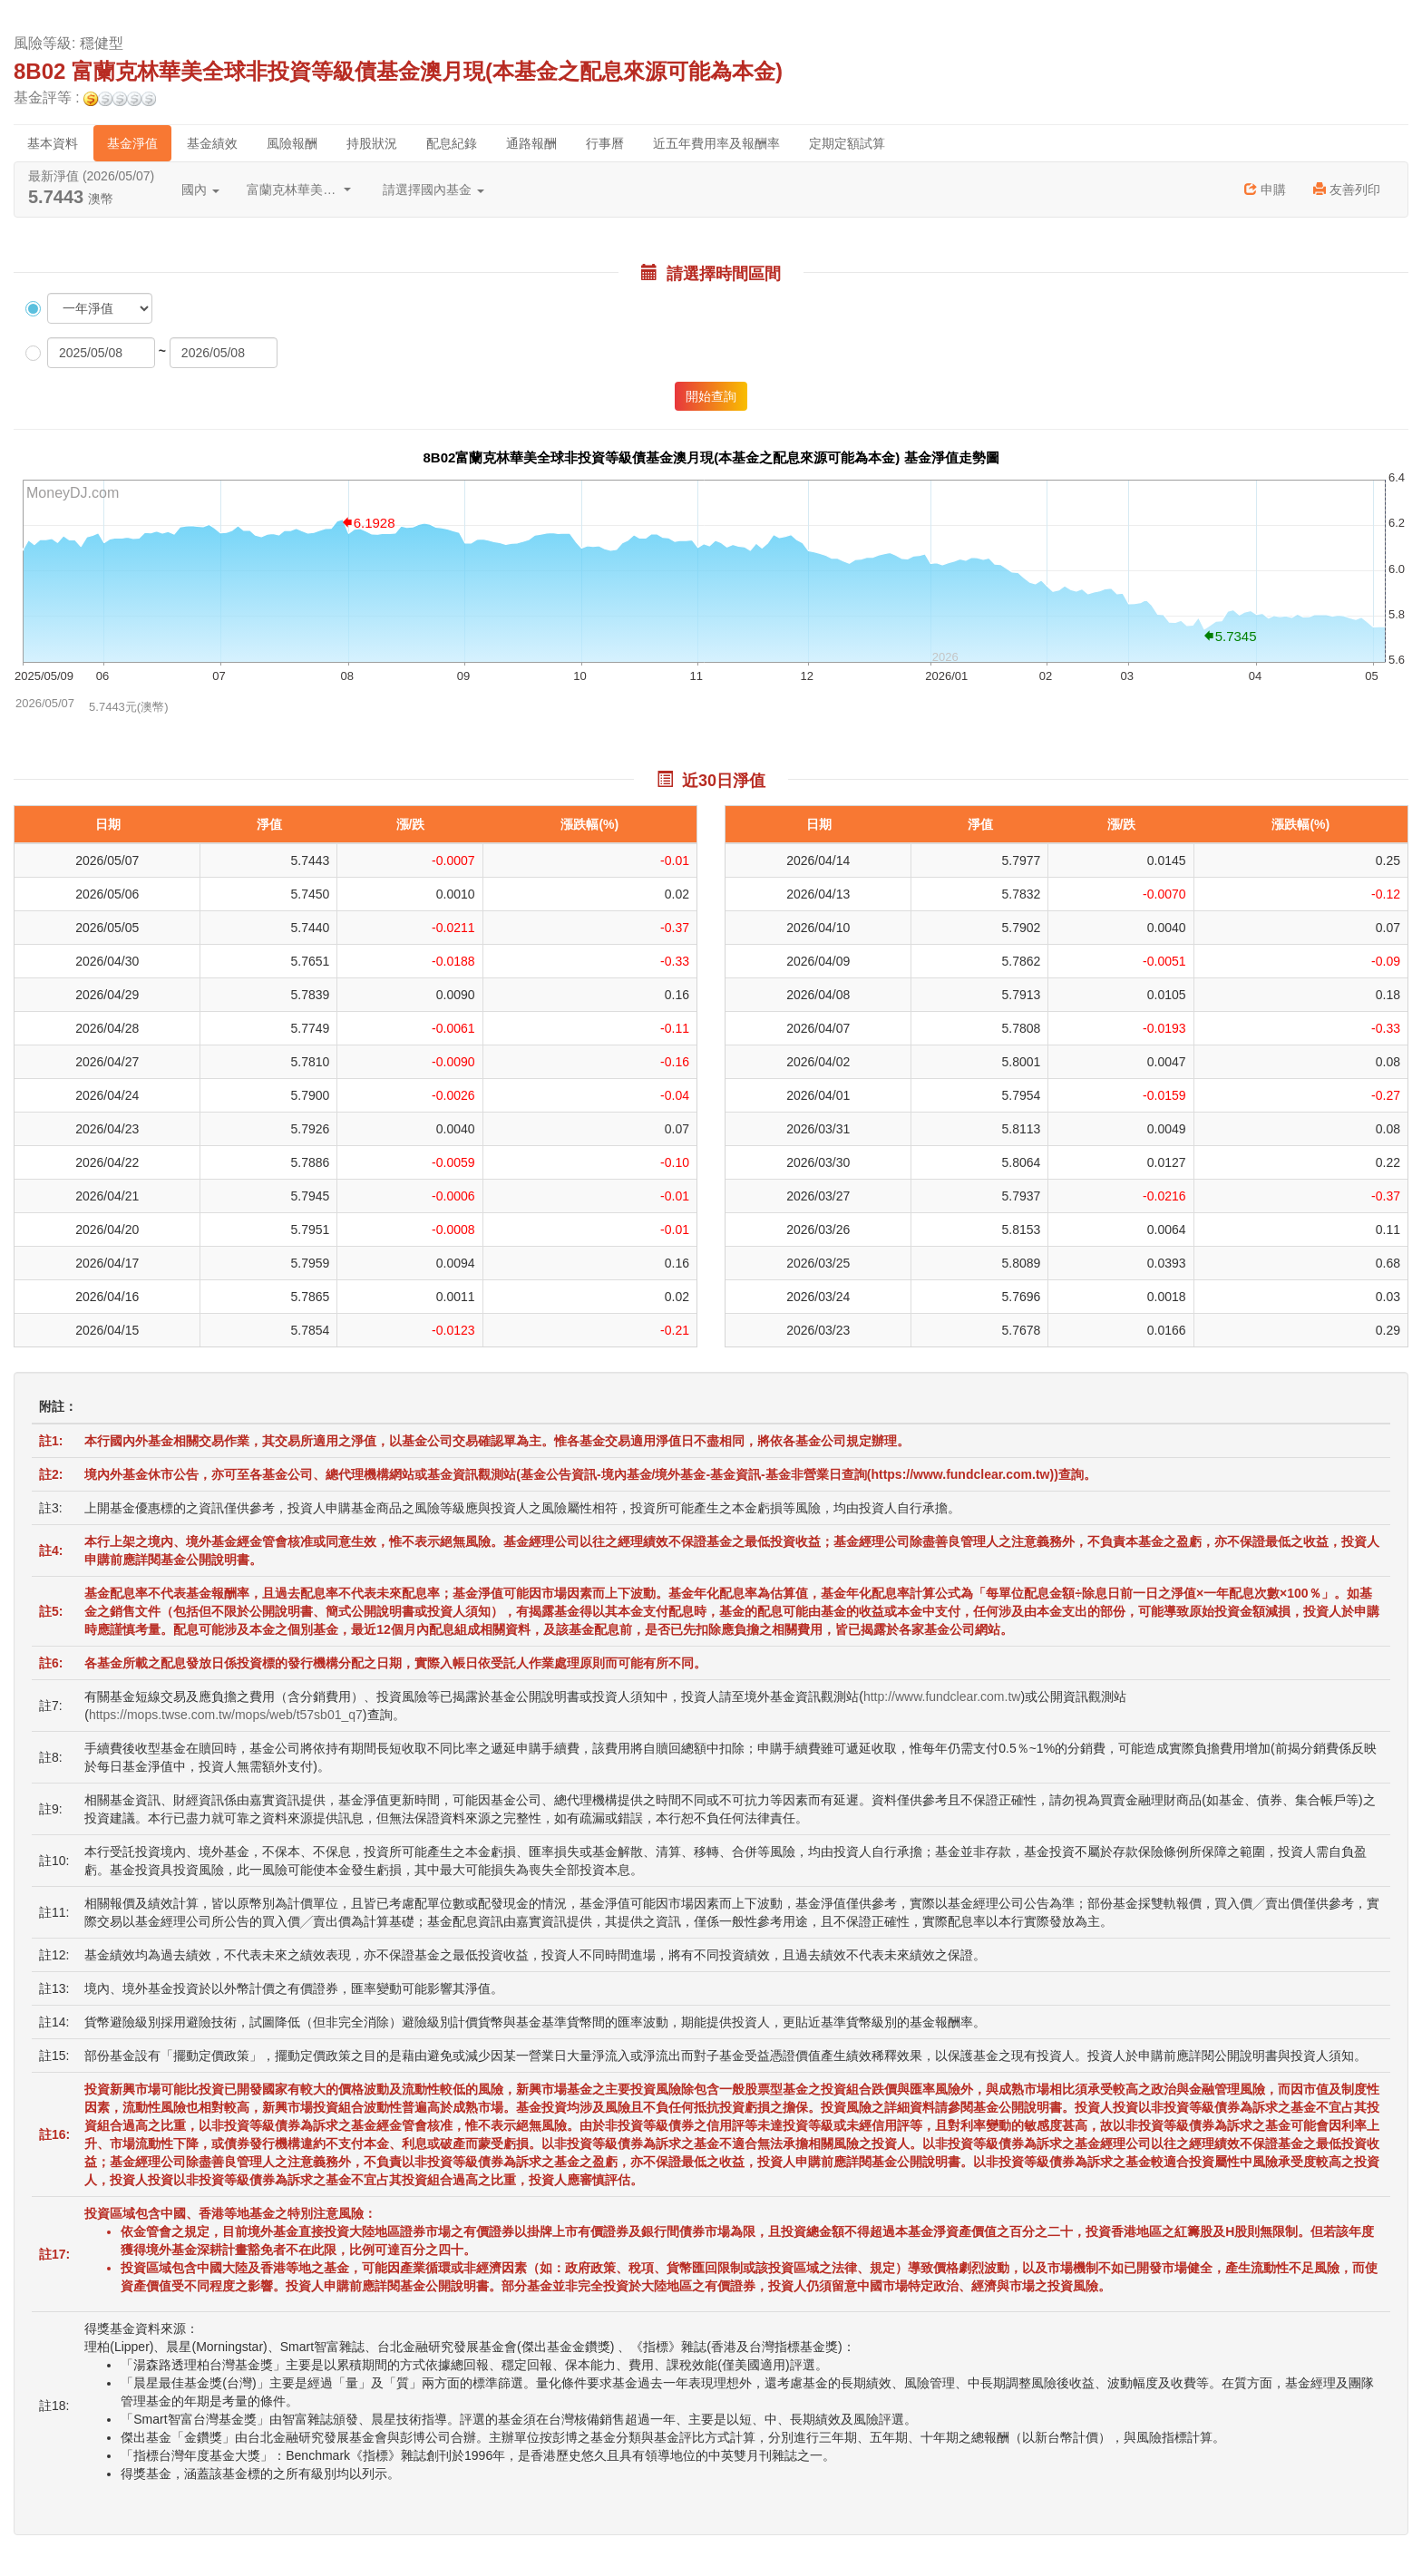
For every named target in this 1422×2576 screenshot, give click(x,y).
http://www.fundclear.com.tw (942, 1696)
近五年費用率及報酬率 (716, 143)
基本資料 (52, 143)
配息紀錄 (451, 143)
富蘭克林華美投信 (299, 189)
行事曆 (605, 143)
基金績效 (212, 143)
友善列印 (1346, 189)
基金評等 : (85, 98)
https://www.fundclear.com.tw (960, 1474)
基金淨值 (132, 143)
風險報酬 (292, 143)
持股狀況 (371, 143)
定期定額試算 (847, 143)
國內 (200, 189)
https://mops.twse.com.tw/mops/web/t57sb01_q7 (226, 1714)
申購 (1265, 189)
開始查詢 (711, 396)
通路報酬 (531, 143)
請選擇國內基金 (433, 189)
